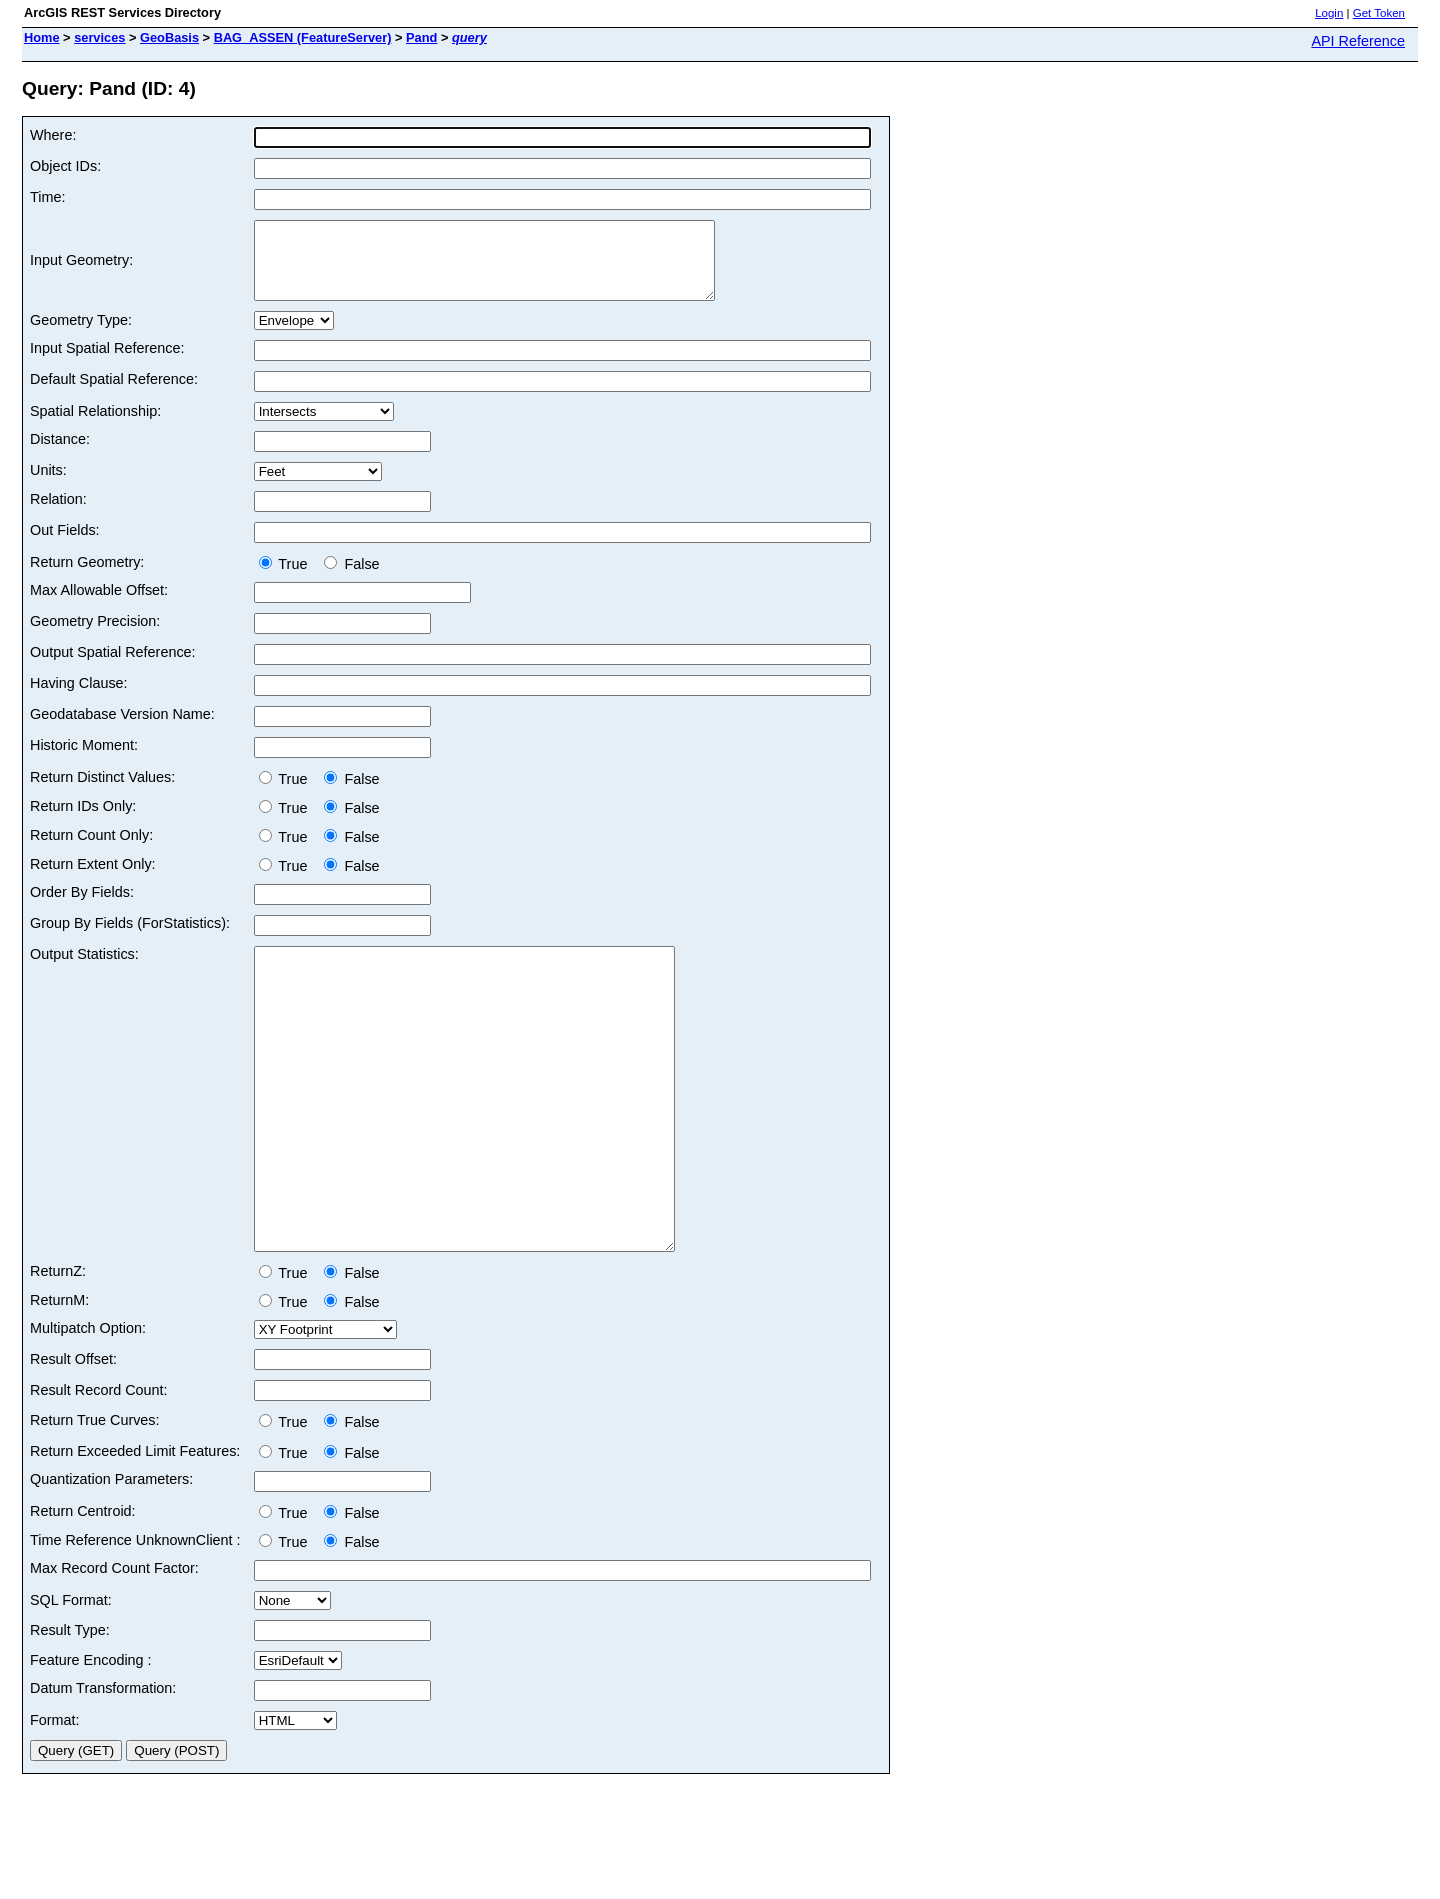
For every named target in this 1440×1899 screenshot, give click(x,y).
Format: (55, 1795)
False (351, 579)
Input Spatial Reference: (107, 363)
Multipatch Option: (88, 1403)
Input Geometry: (81, 268)
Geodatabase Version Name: (122, 729)
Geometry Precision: (95, 636)
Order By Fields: (82, 907)
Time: (47, 197)
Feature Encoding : (91, 1735)
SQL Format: (71, 1675)
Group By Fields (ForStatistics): (130, 938)
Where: (53, 135)
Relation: (58, 514)
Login (1329, 13)
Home (42, 37)
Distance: (60, 454)
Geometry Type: (81, 335)
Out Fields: (65, 545)
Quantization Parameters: (111, 1554)
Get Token (1379, 13)
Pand (421, 37)
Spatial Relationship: (95, 426)
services (99, 37)
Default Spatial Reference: (114, 394)
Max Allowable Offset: (99, 605)
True (287, 579)
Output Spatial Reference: (113, 667)
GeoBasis (169, 37)
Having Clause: (79, 698)
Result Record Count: (99, 1465)
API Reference (1358, 41)
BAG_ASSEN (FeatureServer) (303, 37)
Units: (48, 485)
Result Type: (70, 1705)
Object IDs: (65, 166)
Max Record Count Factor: (114, 1643)
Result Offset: (73, 1434)
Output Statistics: (84, 969)
